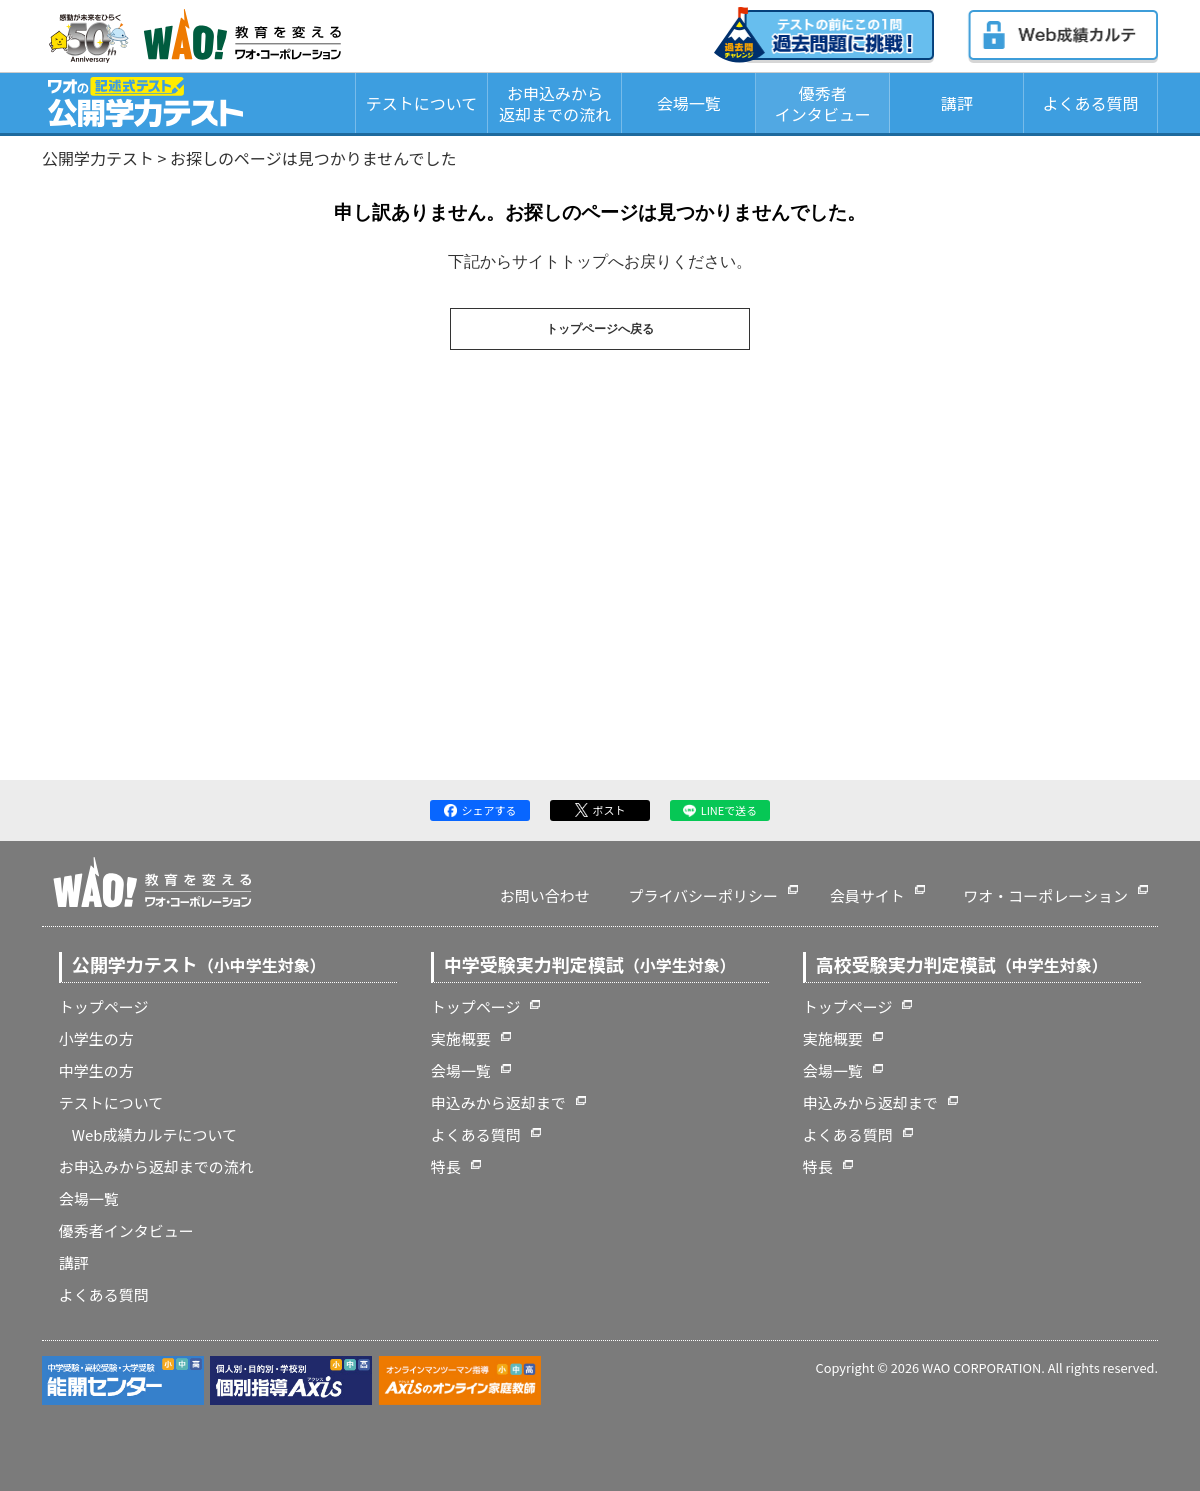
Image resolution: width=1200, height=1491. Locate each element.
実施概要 (461, 1038)
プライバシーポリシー (703, 895)
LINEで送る (720, 810)
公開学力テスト (98, 158)
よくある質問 (1091, 103)
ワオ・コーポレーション (1045, 895)
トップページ (104, 1006)
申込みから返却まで (498, 1102)
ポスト (600, 810)
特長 (446, 1166)
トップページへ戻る (600, 329)
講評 (957, 103)
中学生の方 (96, 1070)
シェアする (480, 810)
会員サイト (867, 895)
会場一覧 (689, 103)
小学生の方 (96, 1038)
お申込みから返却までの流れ (555, 103)
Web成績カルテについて (154, 1134)
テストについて (422, 103)
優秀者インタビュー (823, 103)
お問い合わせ (545, 895)
